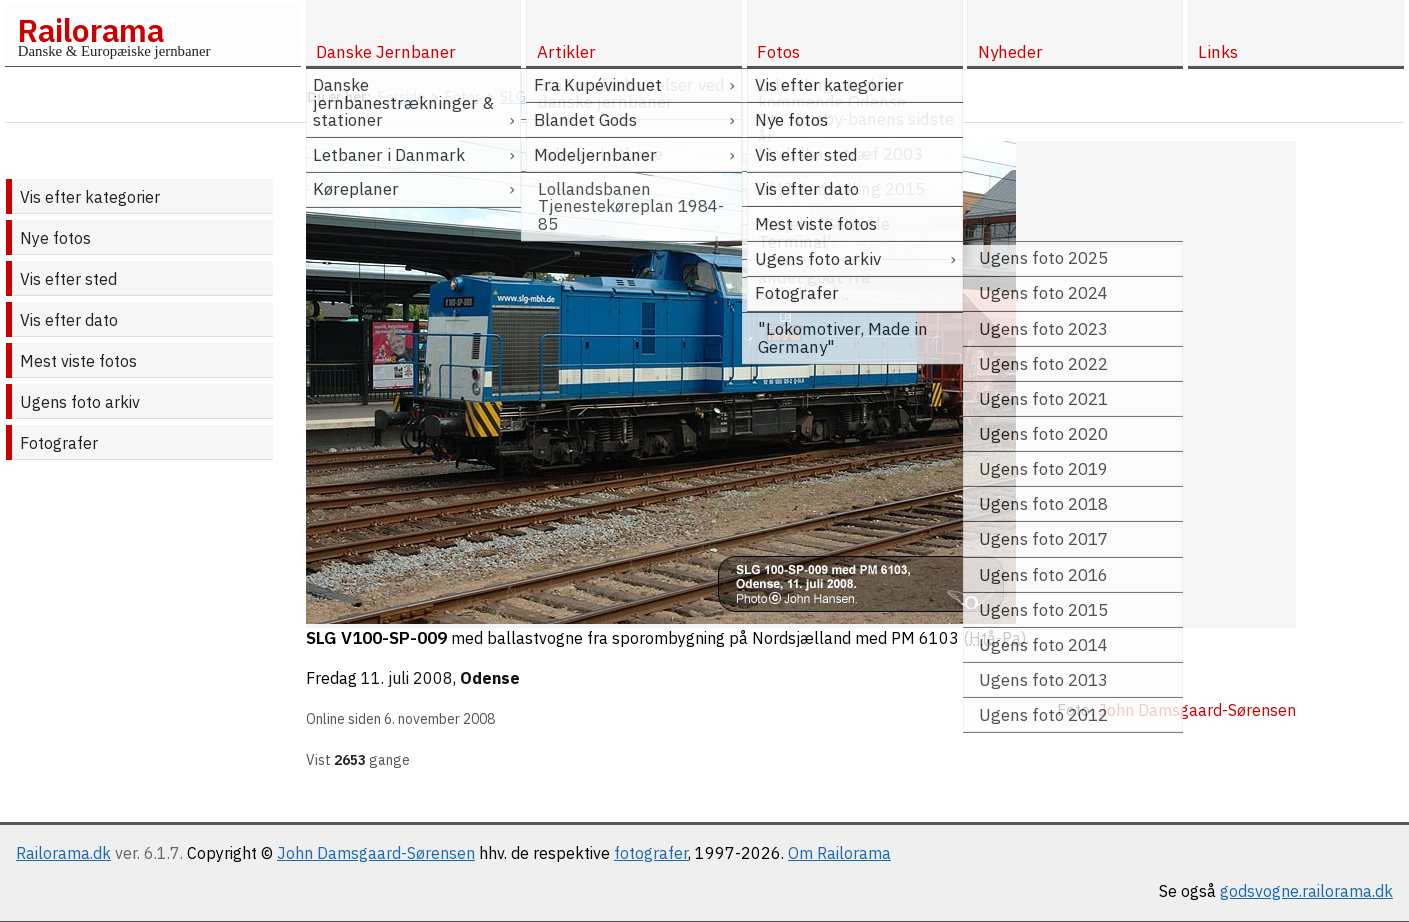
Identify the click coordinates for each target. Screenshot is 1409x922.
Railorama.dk (63, 853)
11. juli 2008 (407, 678)
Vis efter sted (68, 279)
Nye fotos (55, 238)
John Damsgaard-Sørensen (376, 853)
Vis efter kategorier (90, 197)
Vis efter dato (69, 320)
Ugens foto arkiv (80, 402)
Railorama (90, 30)
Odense (490, 678)
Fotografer (59, 443)
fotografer (651, 853)
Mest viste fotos (78, 361)
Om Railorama (839, 853)
